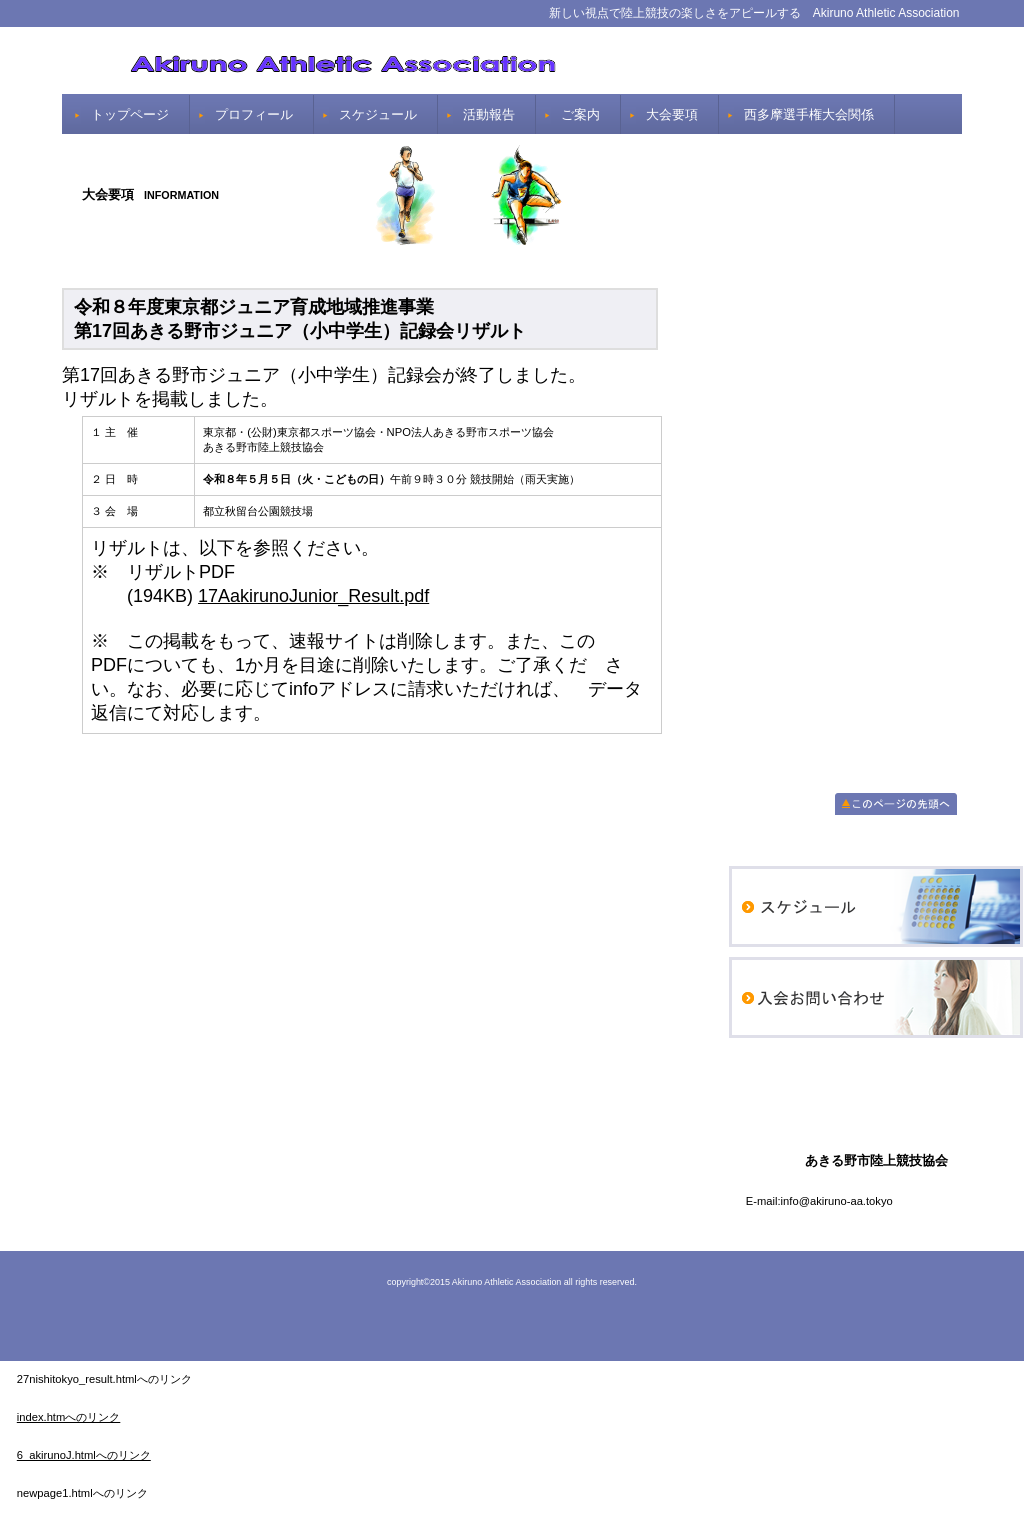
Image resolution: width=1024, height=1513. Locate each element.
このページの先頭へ (896, 804)
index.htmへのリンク (69, 1417)
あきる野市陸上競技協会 (512, 60)
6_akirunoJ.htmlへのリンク (84, 1455)
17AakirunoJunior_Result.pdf (313, 596)
